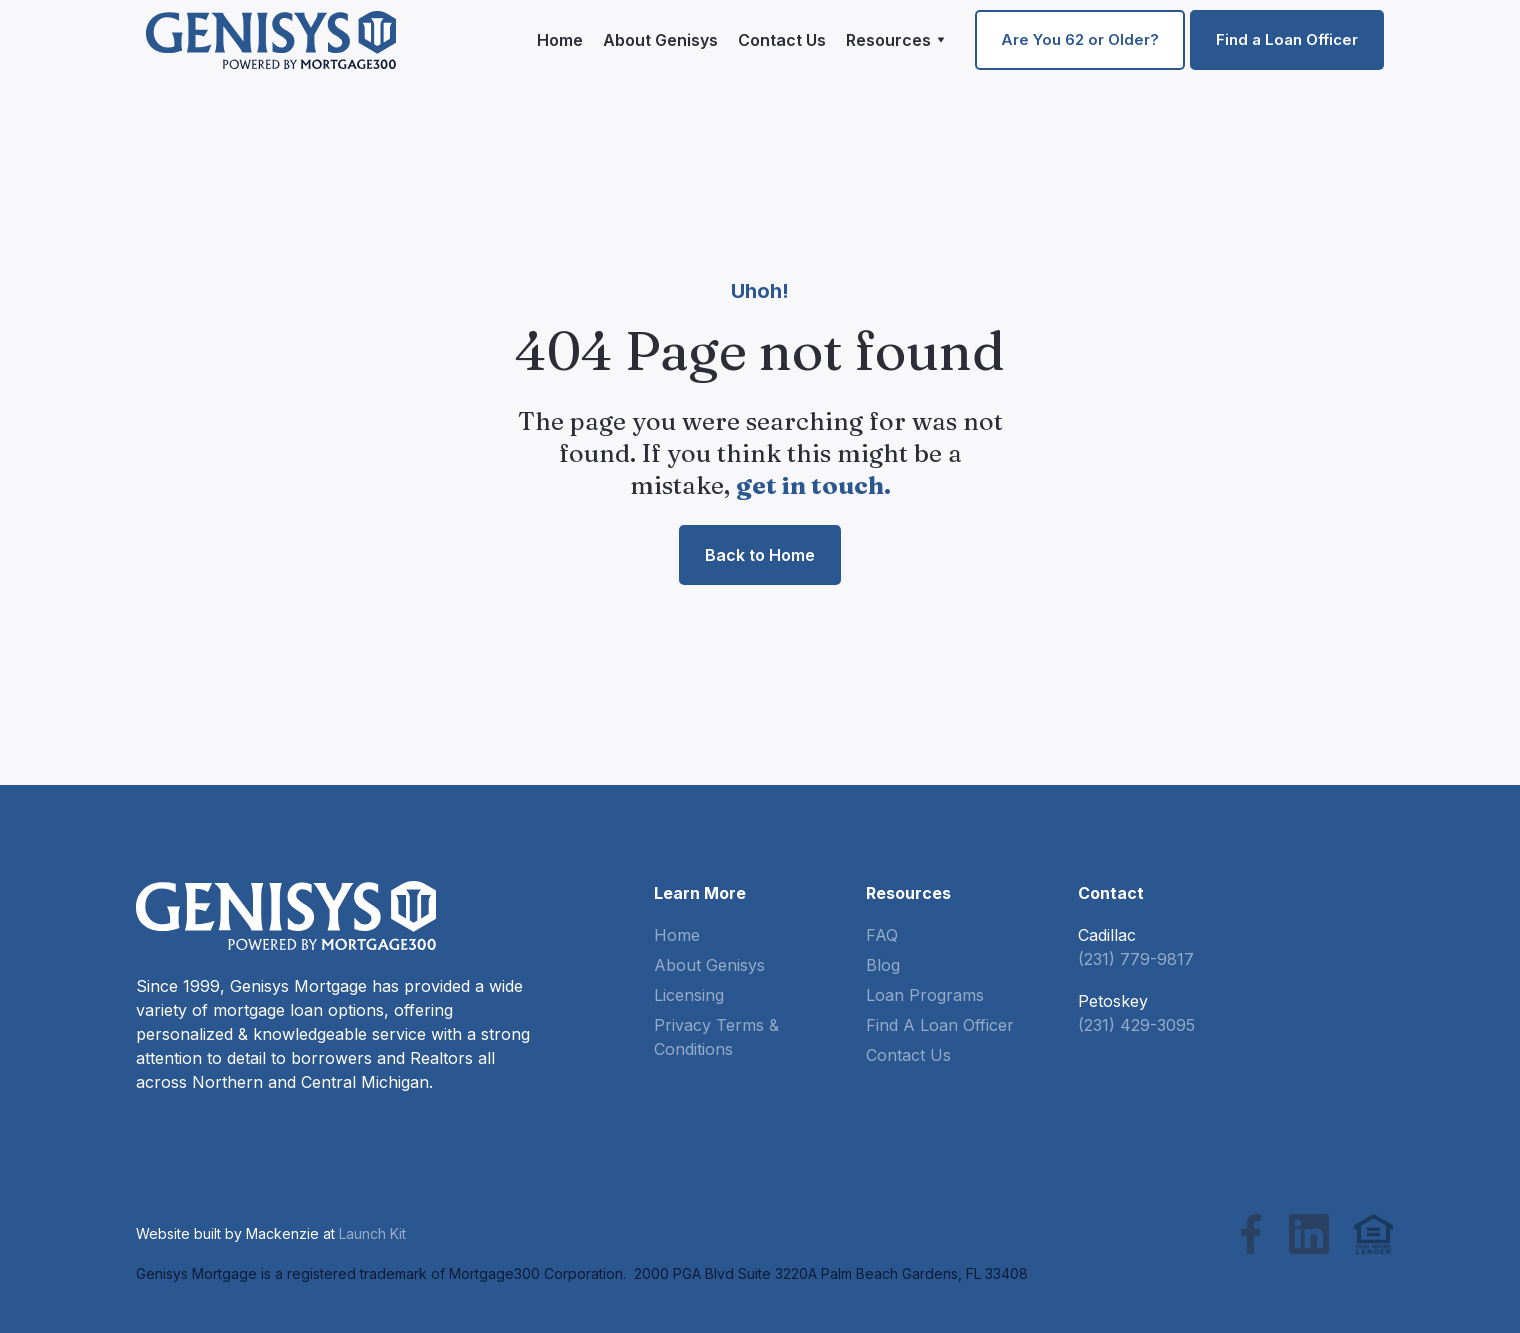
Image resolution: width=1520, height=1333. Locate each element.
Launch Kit (372, 1233)
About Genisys (660, 40)
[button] (895, 40)
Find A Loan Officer (940, 1025)
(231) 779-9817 (1136, 959)
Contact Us (782, 40)
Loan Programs (925, 995)
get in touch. (813, 485)
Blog (883, 965)
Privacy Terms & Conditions (716, 1037)
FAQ (882, 935)
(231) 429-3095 (1136, 1025)
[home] (271, 39)
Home (560, 40)
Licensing (689, 995)
